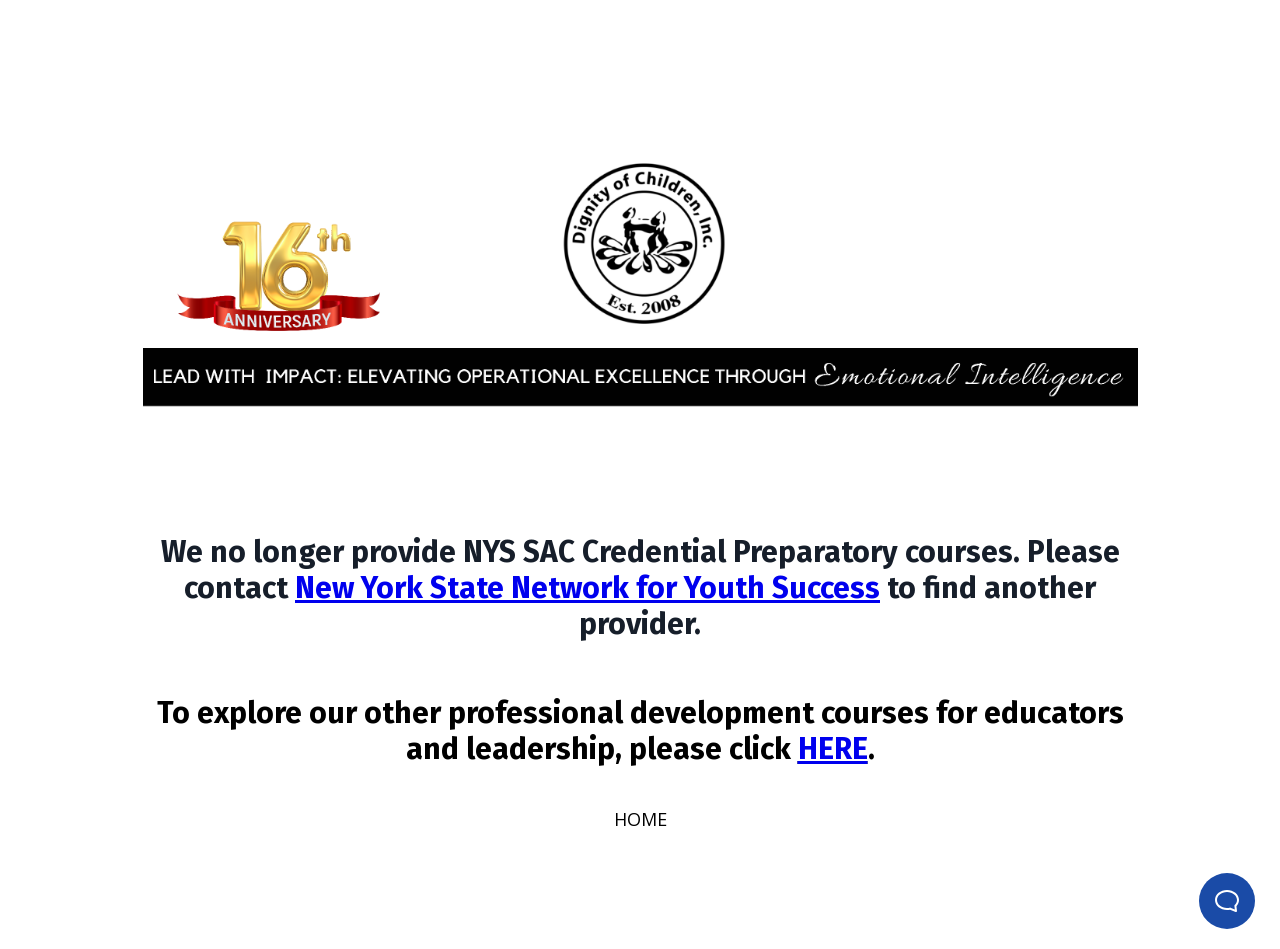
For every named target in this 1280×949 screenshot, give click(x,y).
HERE (833, 749)
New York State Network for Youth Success (587, 588)
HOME (640, 819)
